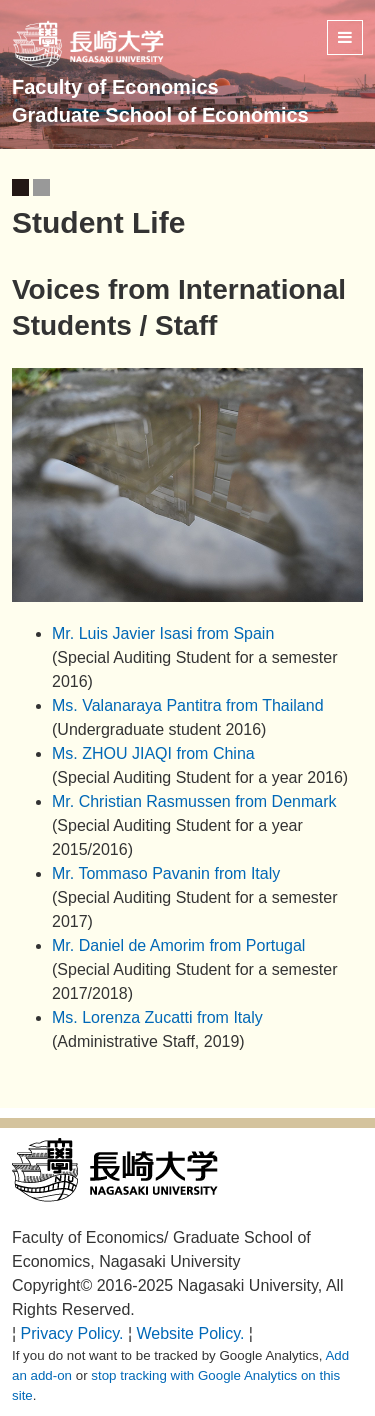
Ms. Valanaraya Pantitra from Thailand (188, 705)
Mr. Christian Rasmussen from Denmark (194, 801)
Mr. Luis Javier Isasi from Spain (163, 633)
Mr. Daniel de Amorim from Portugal (178, 945)
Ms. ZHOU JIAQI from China (153, 753)
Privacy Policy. (72, 1333)
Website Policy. (191, 1333)
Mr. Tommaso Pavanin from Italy (166, 873)
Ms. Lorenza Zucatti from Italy (157, 1017)
